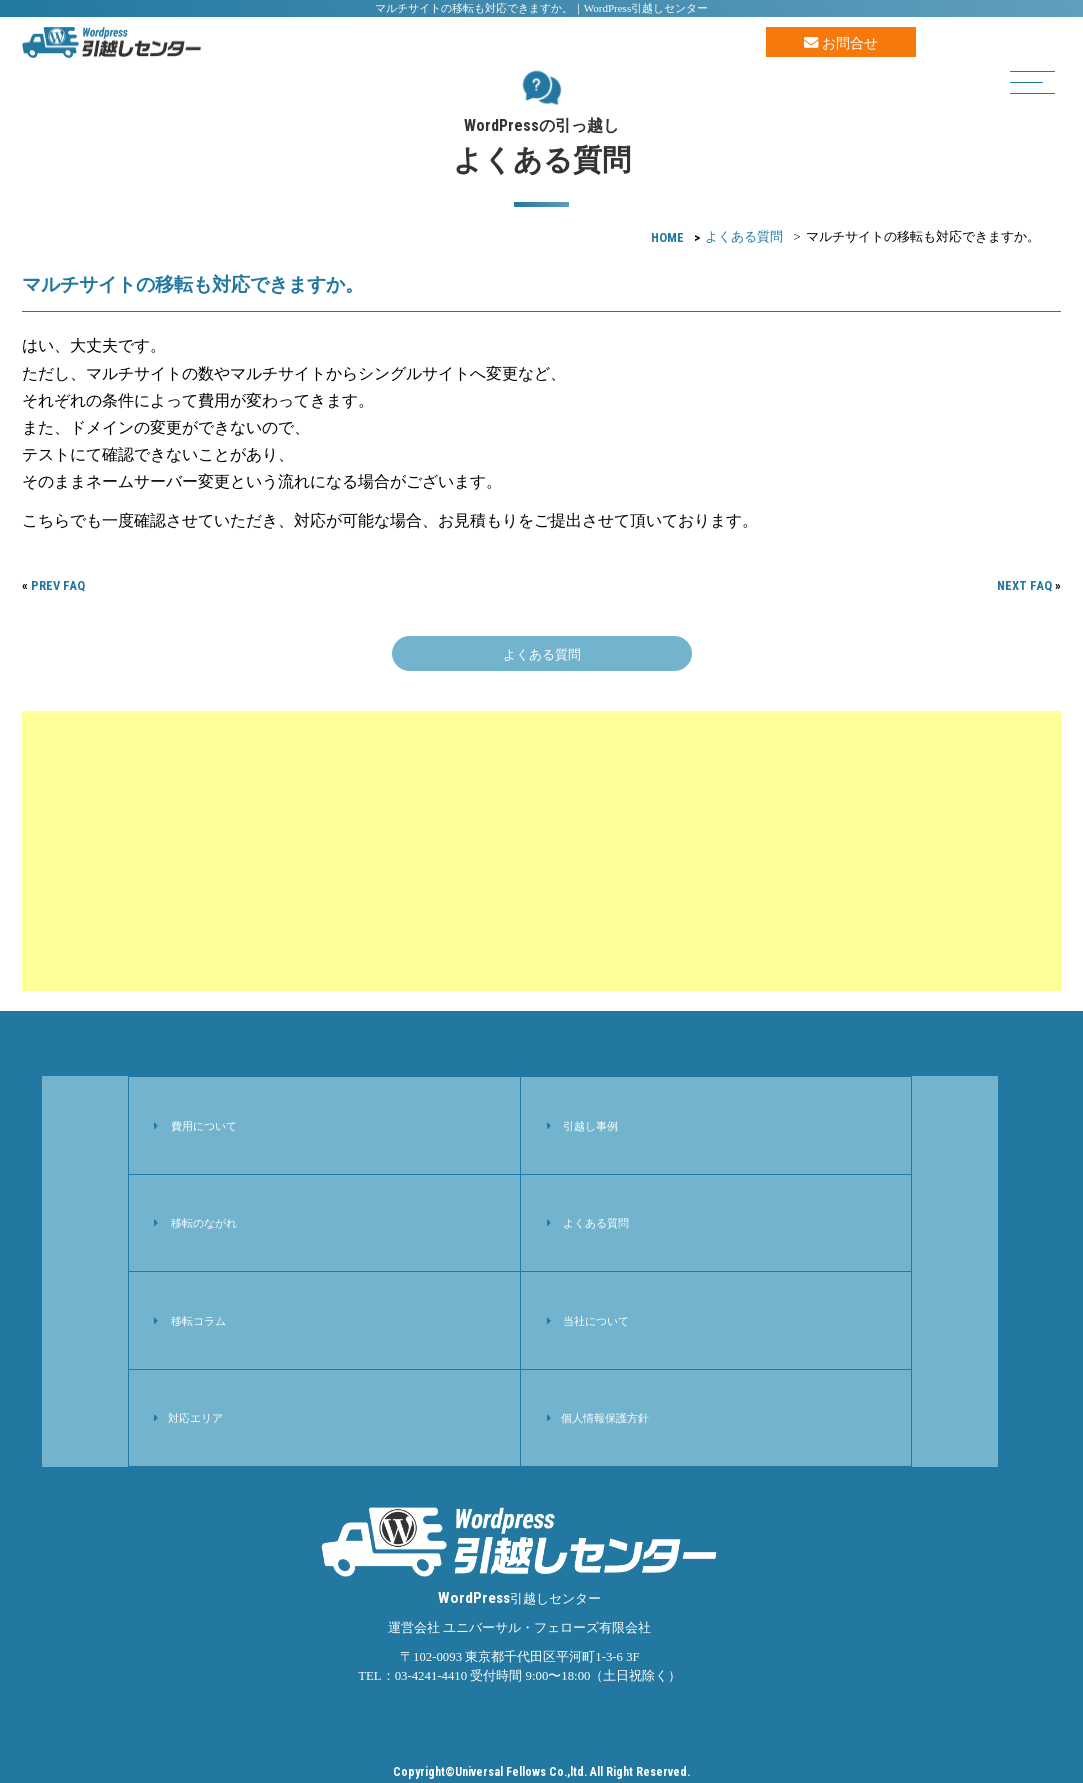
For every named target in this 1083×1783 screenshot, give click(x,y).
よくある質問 (744, 237)
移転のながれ (204, 1223)
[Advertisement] (542, 851)
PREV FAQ (58, 585)
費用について (204, 1126)
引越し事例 (590, 1126)
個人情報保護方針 (605, 1418)
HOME (667, 237)
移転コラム (198, 1321)
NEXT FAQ (1024, 585)
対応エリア (195, 1418)
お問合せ (841, 43)
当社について (596, 1321)
